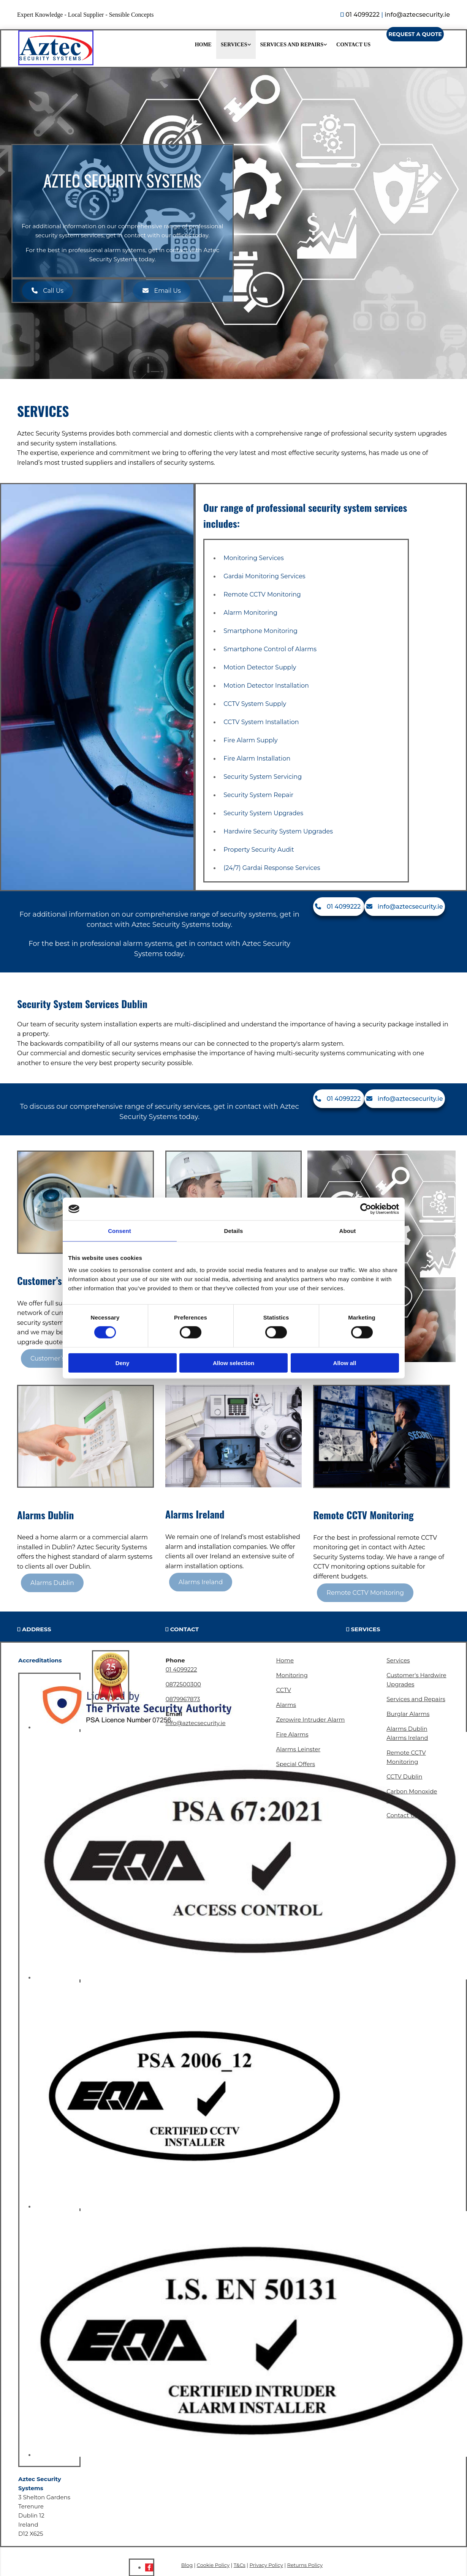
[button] (415, 34)
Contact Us (353, 44)
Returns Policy (305, 2565)
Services (234, 44)
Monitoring (291, 1675)
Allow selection (233, 1362)
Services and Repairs (292, 44)
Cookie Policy (213, 2565)
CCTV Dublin (404, 1776)
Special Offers (295, 1764)
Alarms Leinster (298, 1749)
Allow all (344, 1362)
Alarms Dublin (406, 1728)
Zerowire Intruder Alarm (310, 1719)
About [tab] (347, 1231)
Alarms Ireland (407, 1737)
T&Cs (239, 2565)
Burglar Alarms (407, 1713)
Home (203, 44)
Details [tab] (233, 1231)
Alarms (286, 1704)
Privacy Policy (266, 2565)
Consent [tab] (119, 1231)
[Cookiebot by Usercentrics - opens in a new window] (365, 1209)
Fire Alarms (292, 1734)
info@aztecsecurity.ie (417, 14)
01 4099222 (362, 14)
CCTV (283, 1690)
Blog (187, 2565)
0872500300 (183, 1684)
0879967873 (183, 1699)
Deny (123, 1362)
